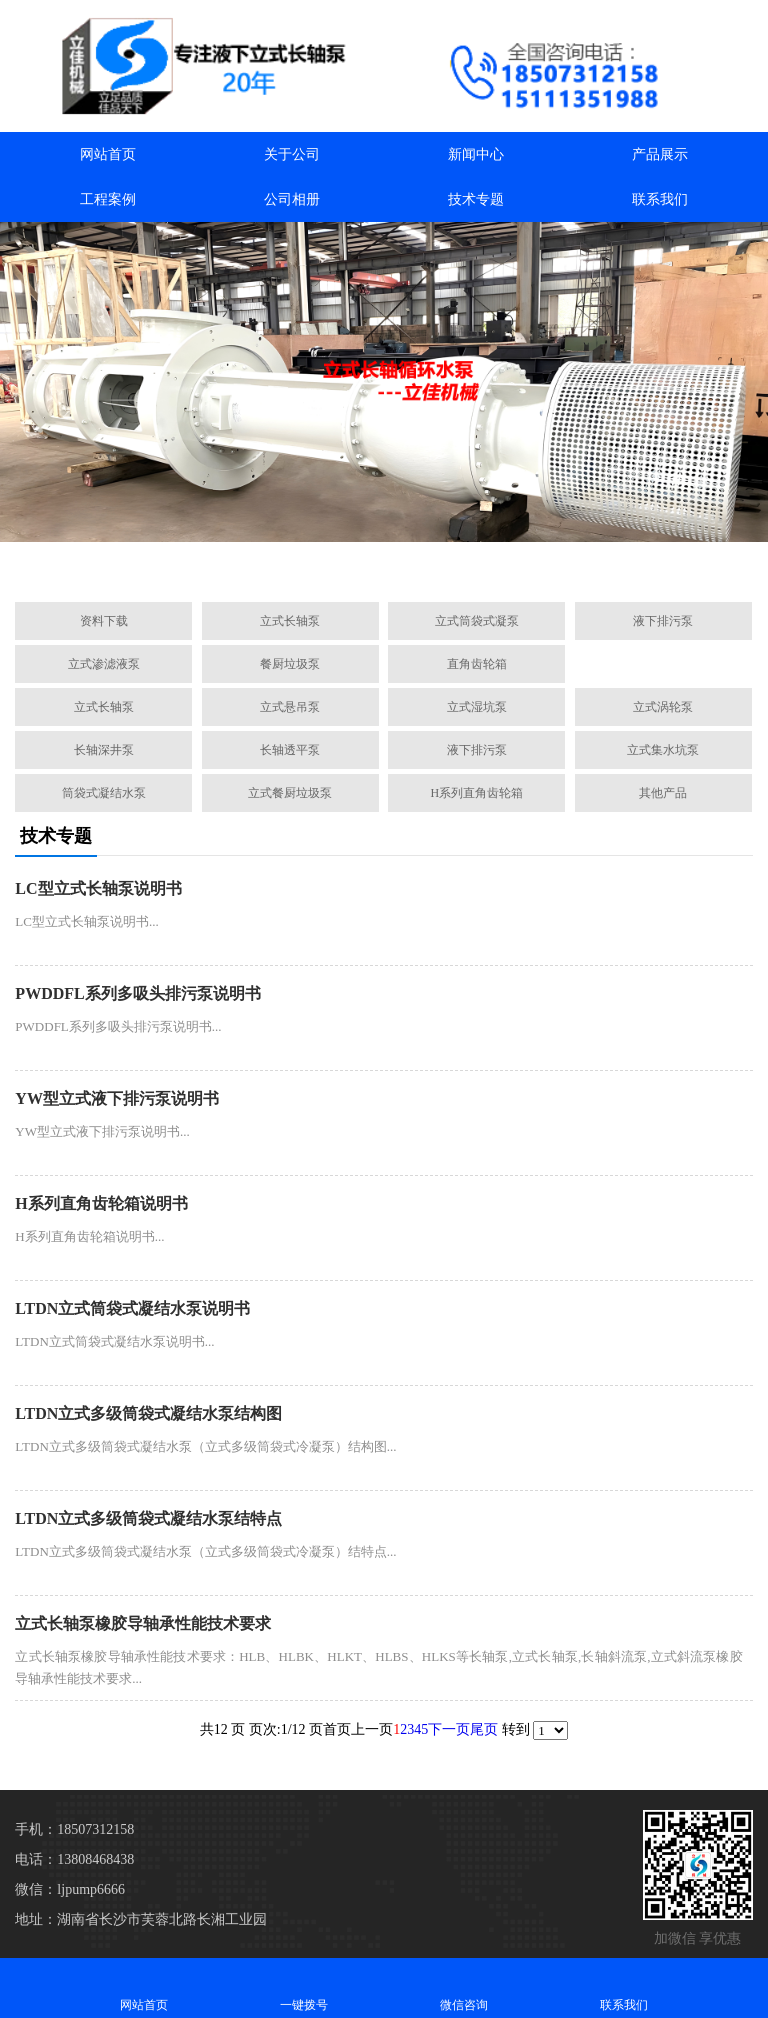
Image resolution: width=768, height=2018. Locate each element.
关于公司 (292, 154)
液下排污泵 (663, 621)
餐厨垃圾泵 (290, 664)
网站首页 (108, 154)
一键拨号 (304, 1987)
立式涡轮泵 (663, 707)
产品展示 (660, 154)
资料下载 (104, 621)
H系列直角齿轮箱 (477, 793)
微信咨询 (464, 1987)
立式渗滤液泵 (104, 664)
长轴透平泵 (290, 750)
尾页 (484, 1729)
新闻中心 (476, 154)
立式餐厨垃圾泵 (290, 793)
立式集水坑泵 (663, 750)
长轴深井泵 (104, 750)
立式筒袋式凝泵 (477, 621)
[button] (288, 564)
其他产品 (663, 793)
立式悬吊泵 (290, 707)
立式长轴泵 (290, 621)
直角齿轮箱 (477, 664)
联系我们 (660, 199)
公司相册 (292, 199)
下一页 (449, 1729)
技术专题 (476, 199)
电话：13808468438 (74, 1859)
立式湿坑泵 (477, 707)
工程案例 (108, 199)
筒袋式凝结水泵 (104, 793)
